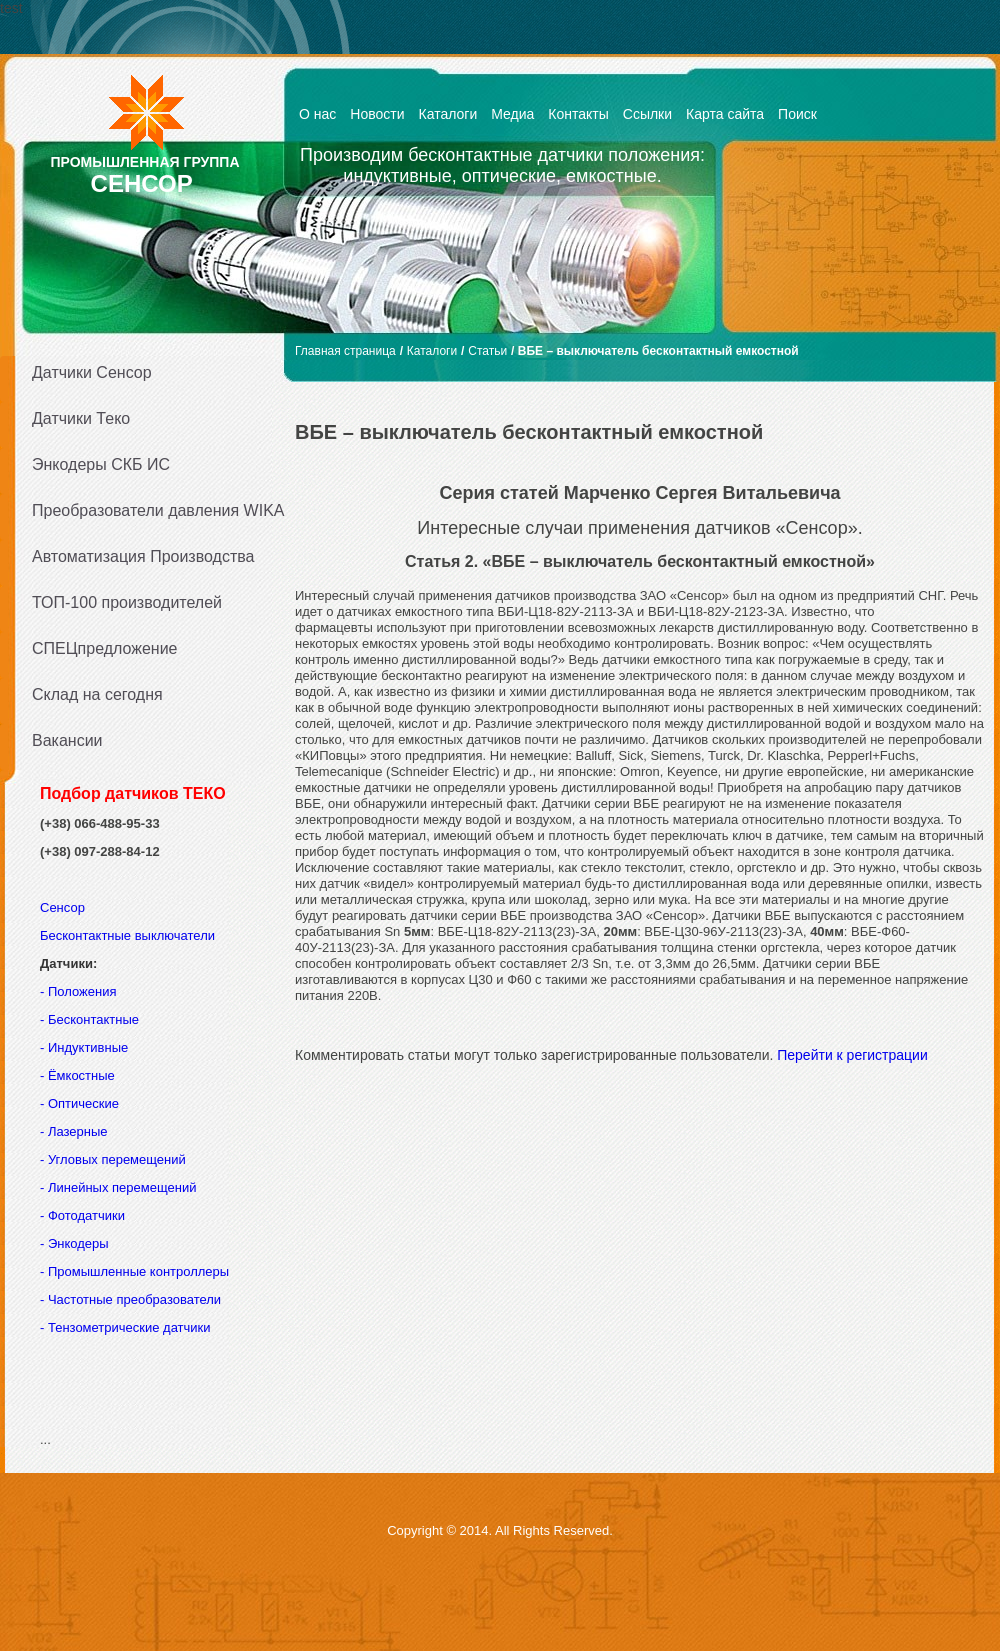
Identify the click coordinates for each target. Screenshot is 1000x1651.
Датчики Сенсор (92, 372)
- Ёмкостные (77, 1075)
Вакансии (67, 740)
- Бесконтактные (89, 1019)
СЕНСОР (142, 183)
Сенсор (64, 907)
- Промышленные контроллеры (134, 1271)
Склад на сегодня (97, 694)
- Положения (80, 991)
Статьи (487, 351)
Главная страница (345, 351)
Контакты (578, 114)
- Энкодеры (74, 1243)
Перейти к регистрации (852, 1055)
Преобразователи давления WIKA (152, 510)
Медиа (512, 114)
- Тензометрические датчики (125, 1327)
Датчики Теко (81, 418)
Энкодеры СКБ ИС (101, 464)
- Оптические (79, 1103)
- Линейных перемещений (118, 1187)
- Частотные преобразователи (130, 1299)
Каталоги (448, 114)
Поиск (797, 114)
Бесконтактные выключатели (127, 935)
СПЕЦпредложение (105, 648)
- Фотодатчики (82, 1215)
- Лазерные (74, 1131)
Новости (377, 114)
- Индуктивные (84, 1047)
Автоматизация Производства (143, 556)
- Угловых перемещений (113, 1159)
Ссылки (647, 114)
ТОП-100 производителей (127, 602)
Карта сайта (725, 114)
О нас (317, 114)
